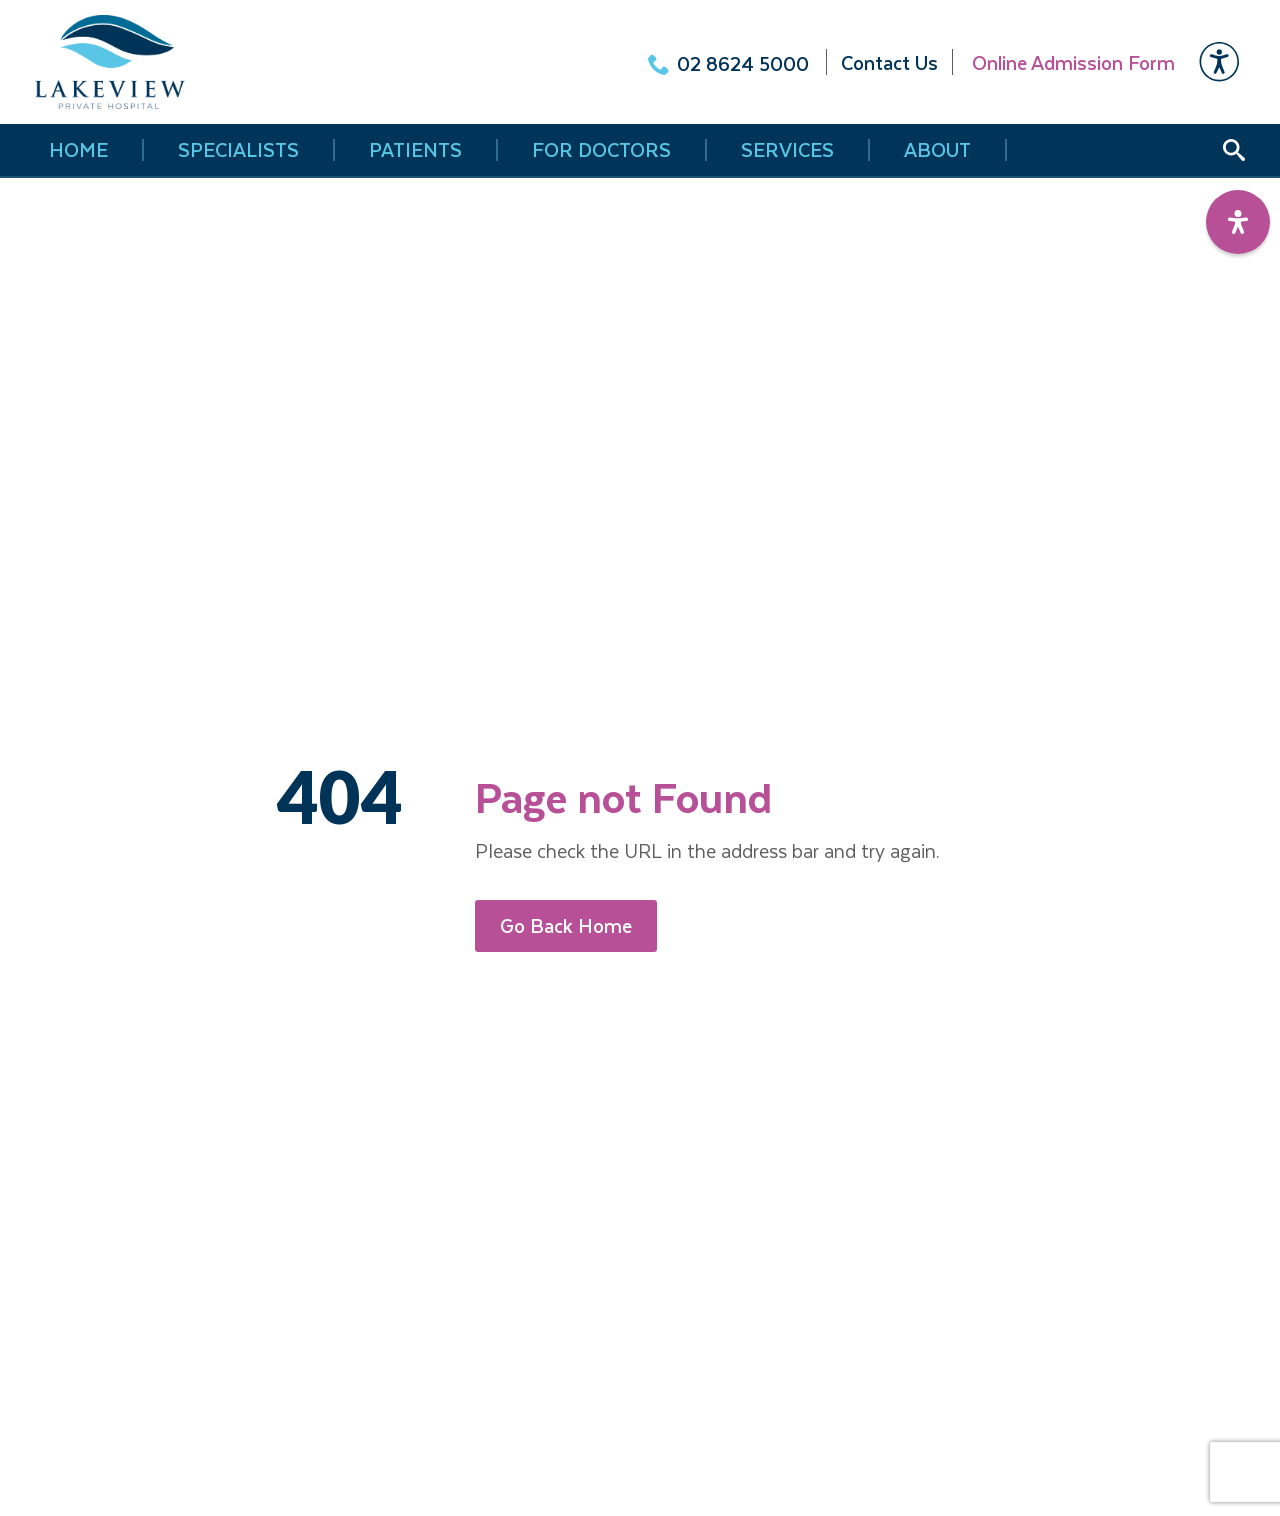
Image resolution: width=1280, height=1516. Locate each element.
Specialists (238, 150)
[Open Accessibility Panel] (1238, 222)
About (937, 150)
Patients (415, 150)
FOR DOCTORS (601, 150)
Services (787, 150)
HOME (78, 150)
